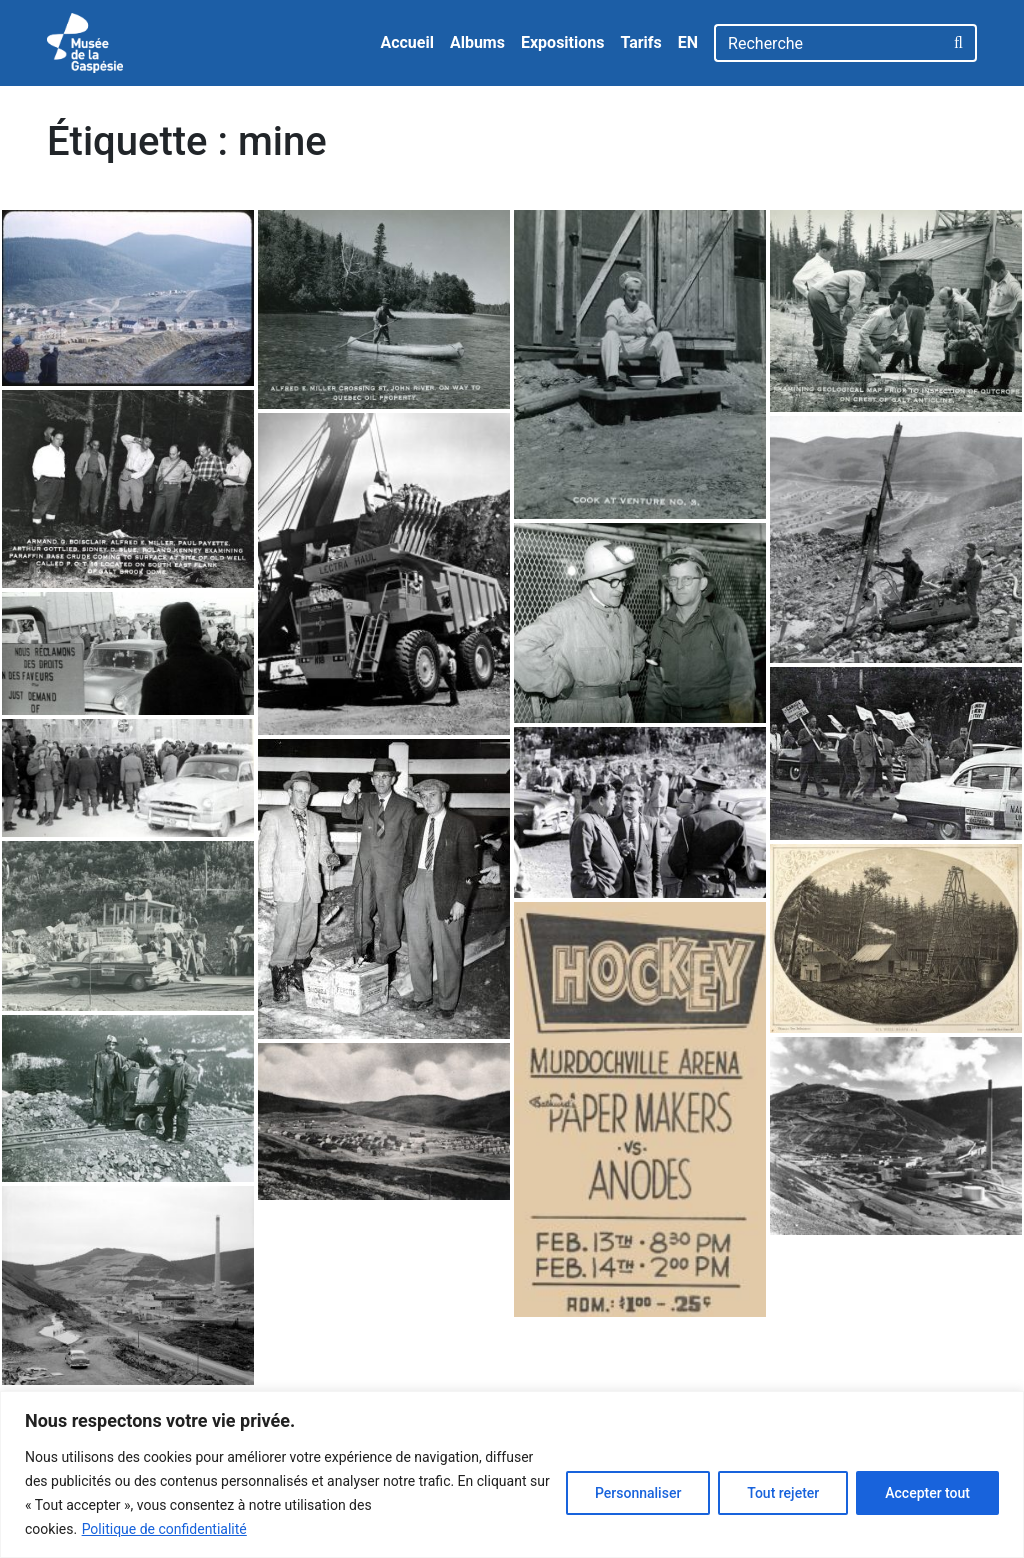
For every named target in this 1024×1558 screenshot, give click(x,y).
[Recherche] (828, 43)
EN (688, 42)
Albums (477, 42)
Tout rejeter (783, 1493)
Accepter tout (927, 1493)
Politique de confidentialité (164, 1529)
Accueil (407, 42)
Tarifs (640, 42)
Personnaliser (638, 1493)
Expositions (563, 42)
